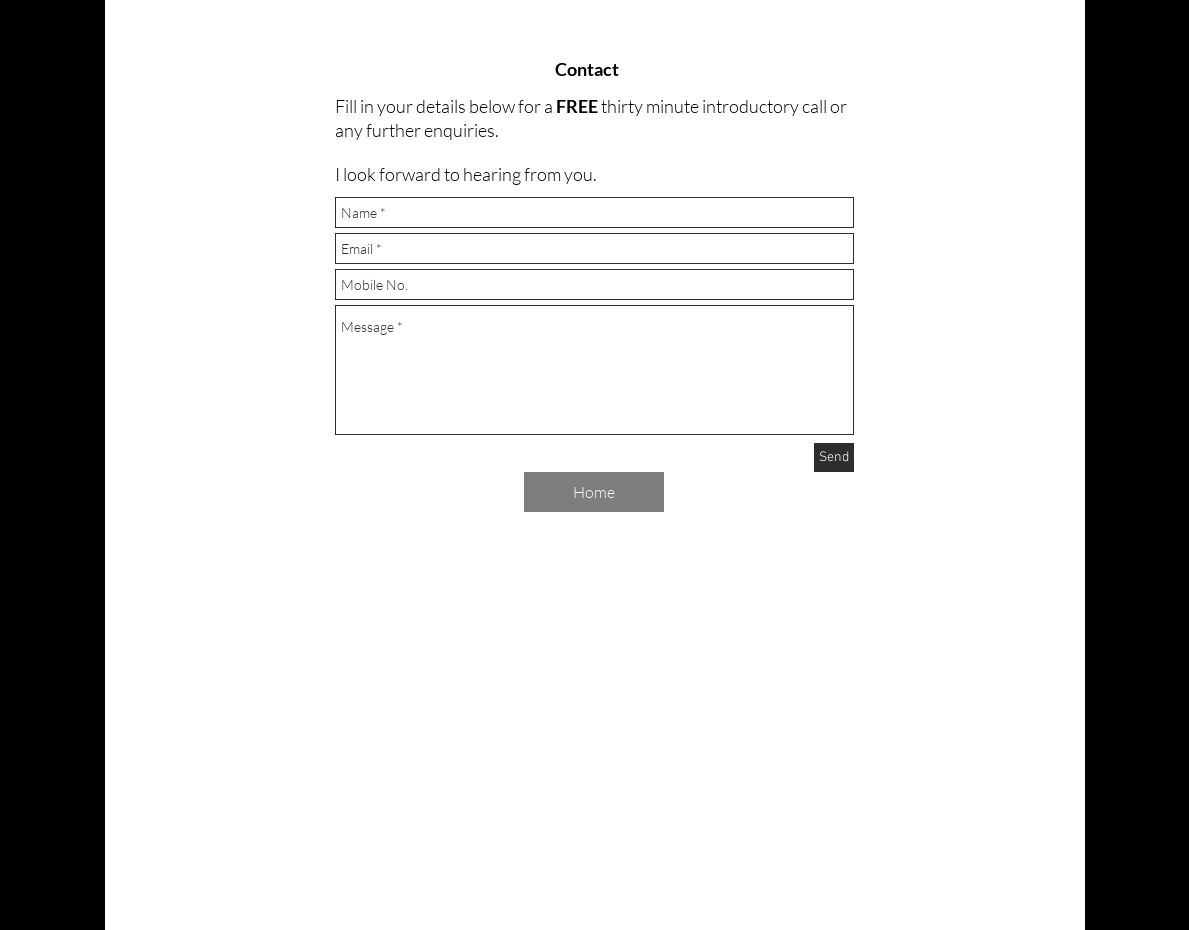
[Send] (834, 457)
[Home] (594, 492)
